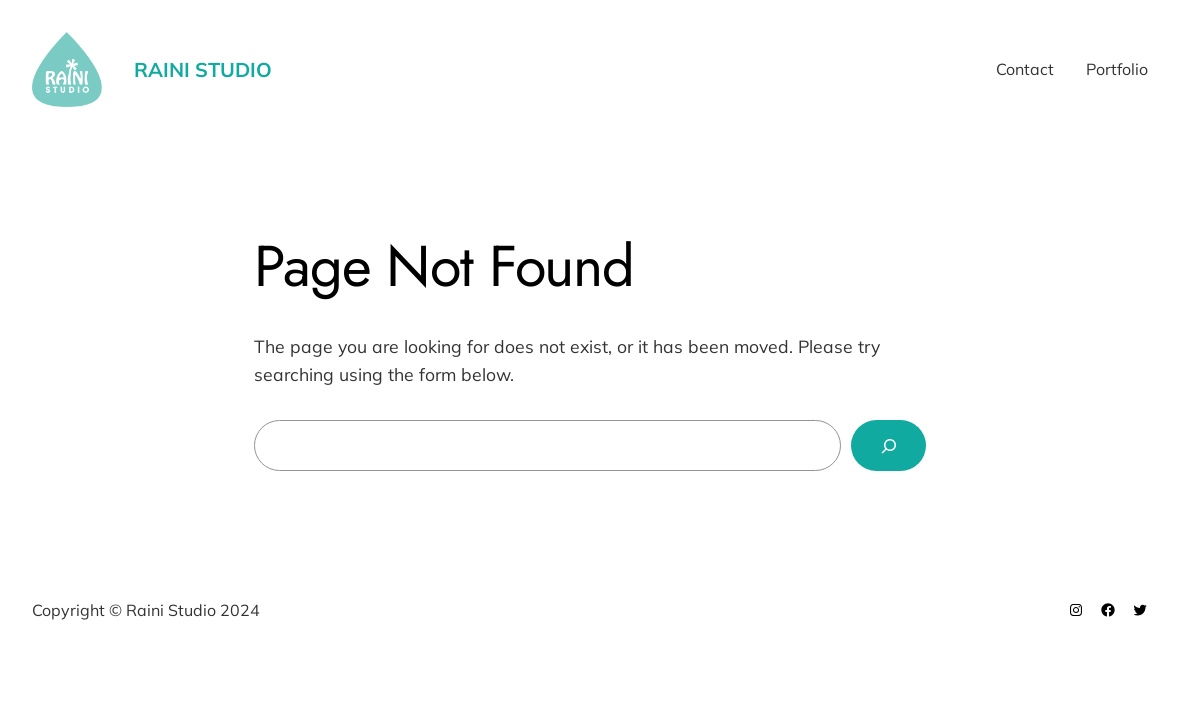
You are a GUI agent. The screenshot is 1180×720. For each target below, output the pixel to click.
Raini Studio (203, 69)
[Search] (888, 445)
